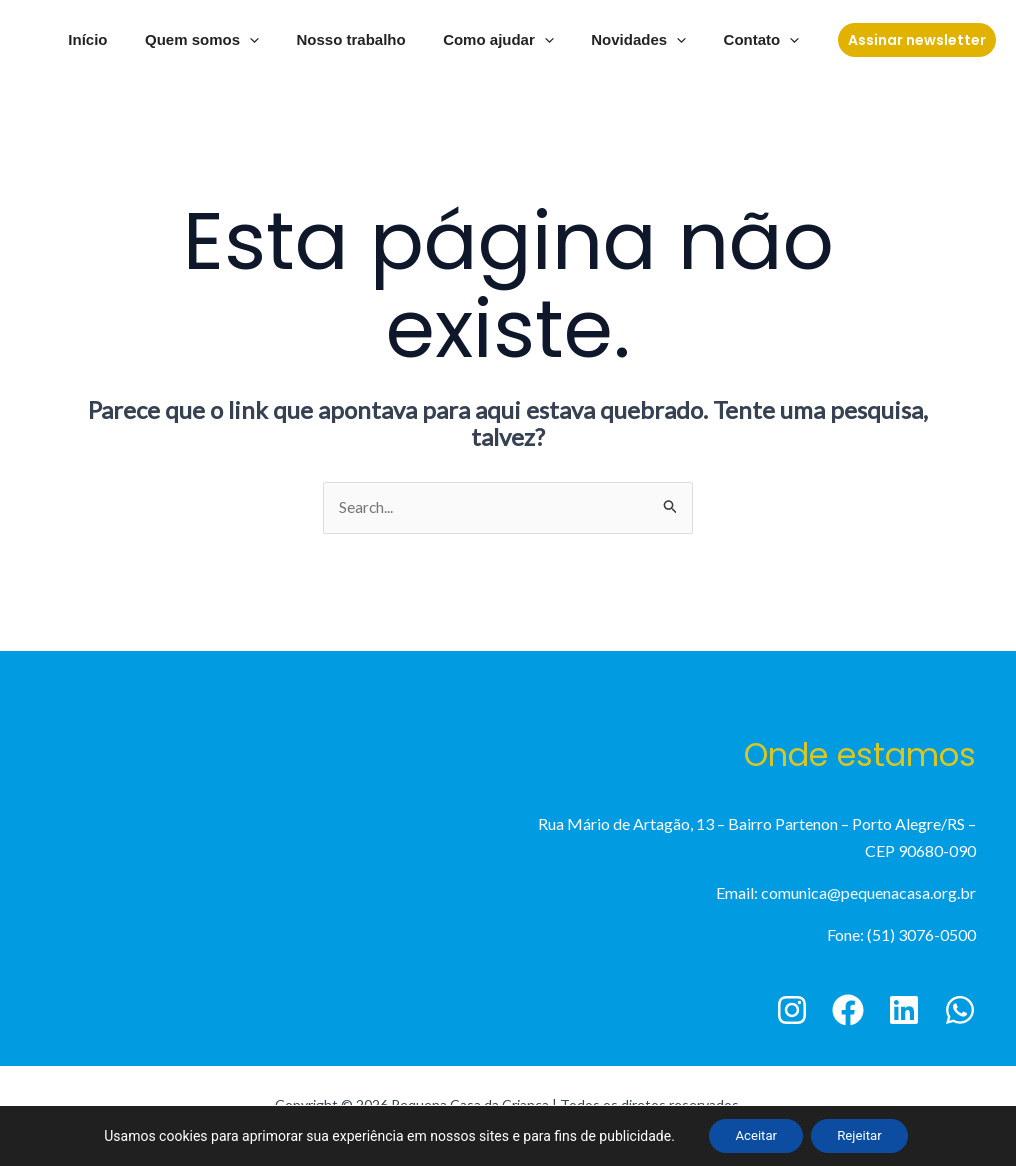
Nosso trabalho (377, 39)
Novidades (649, 40)
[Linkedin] (904, 1010)
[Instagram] (792, 1010)
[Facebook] (848, 1010)
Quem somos (236, 40)
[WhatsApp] (960, 1010)
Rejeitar (864, 1135)
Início (128, 39)
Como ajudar (517, 40)
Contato (765, 40)
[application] (283, 40)
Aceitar (751, 1135)
